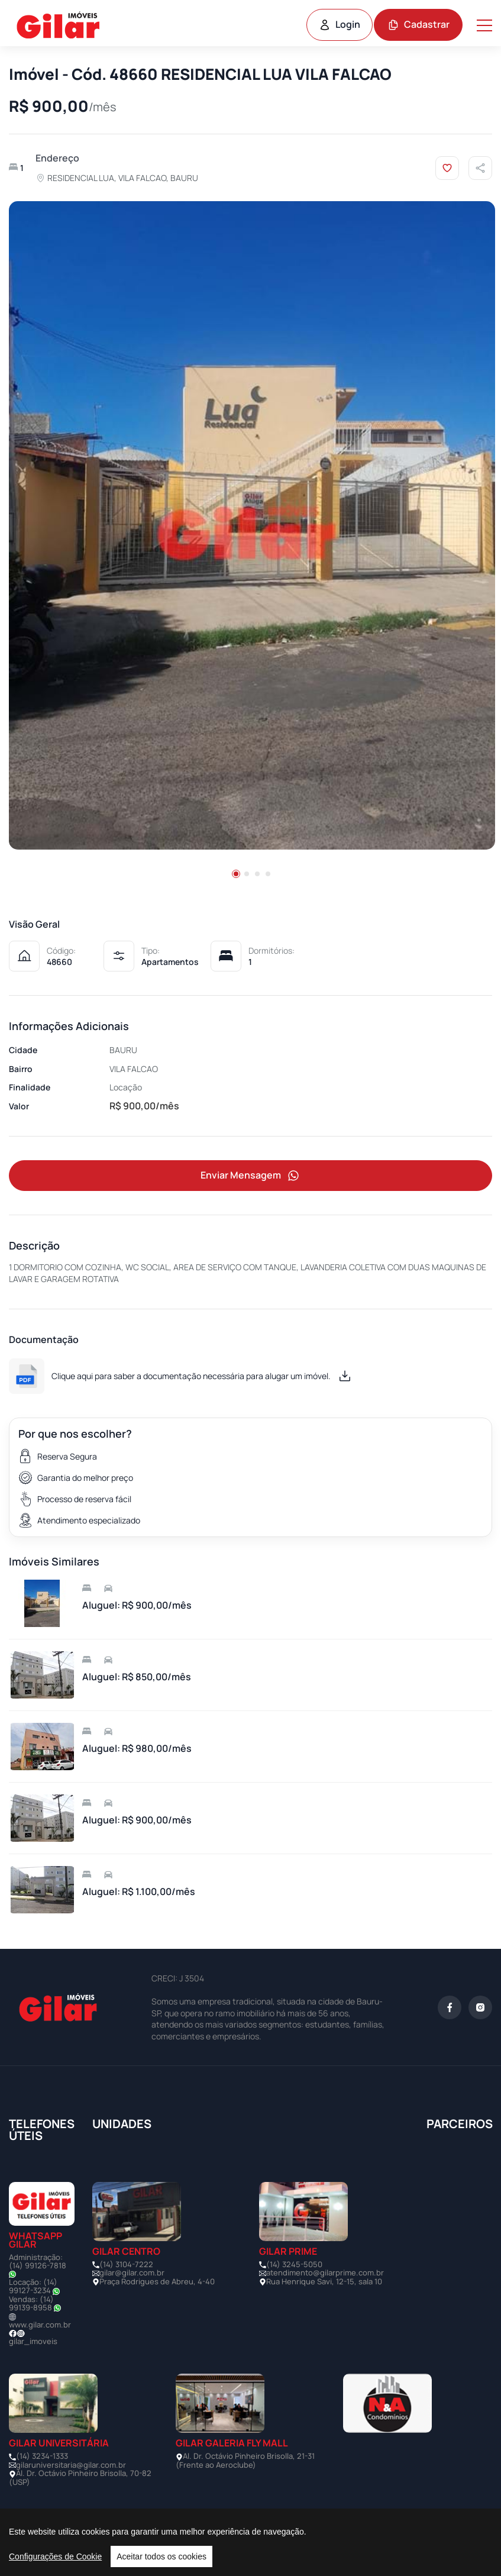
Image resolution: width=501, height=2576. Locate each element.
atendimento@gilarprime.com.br (325, 2273)
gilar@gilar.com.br (131, 2273)
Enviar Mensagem (251, 1176)
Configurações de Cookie (55, 2556)
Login (339, 24)
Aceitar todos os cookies (161, 2556)
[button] (236, 873)
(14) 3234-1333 (42, 2456)
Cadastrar (418, 24)
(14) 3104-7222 (126, 2265)
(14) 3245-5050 (294, 2265)
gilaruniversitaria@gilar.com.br (71, 2465)
